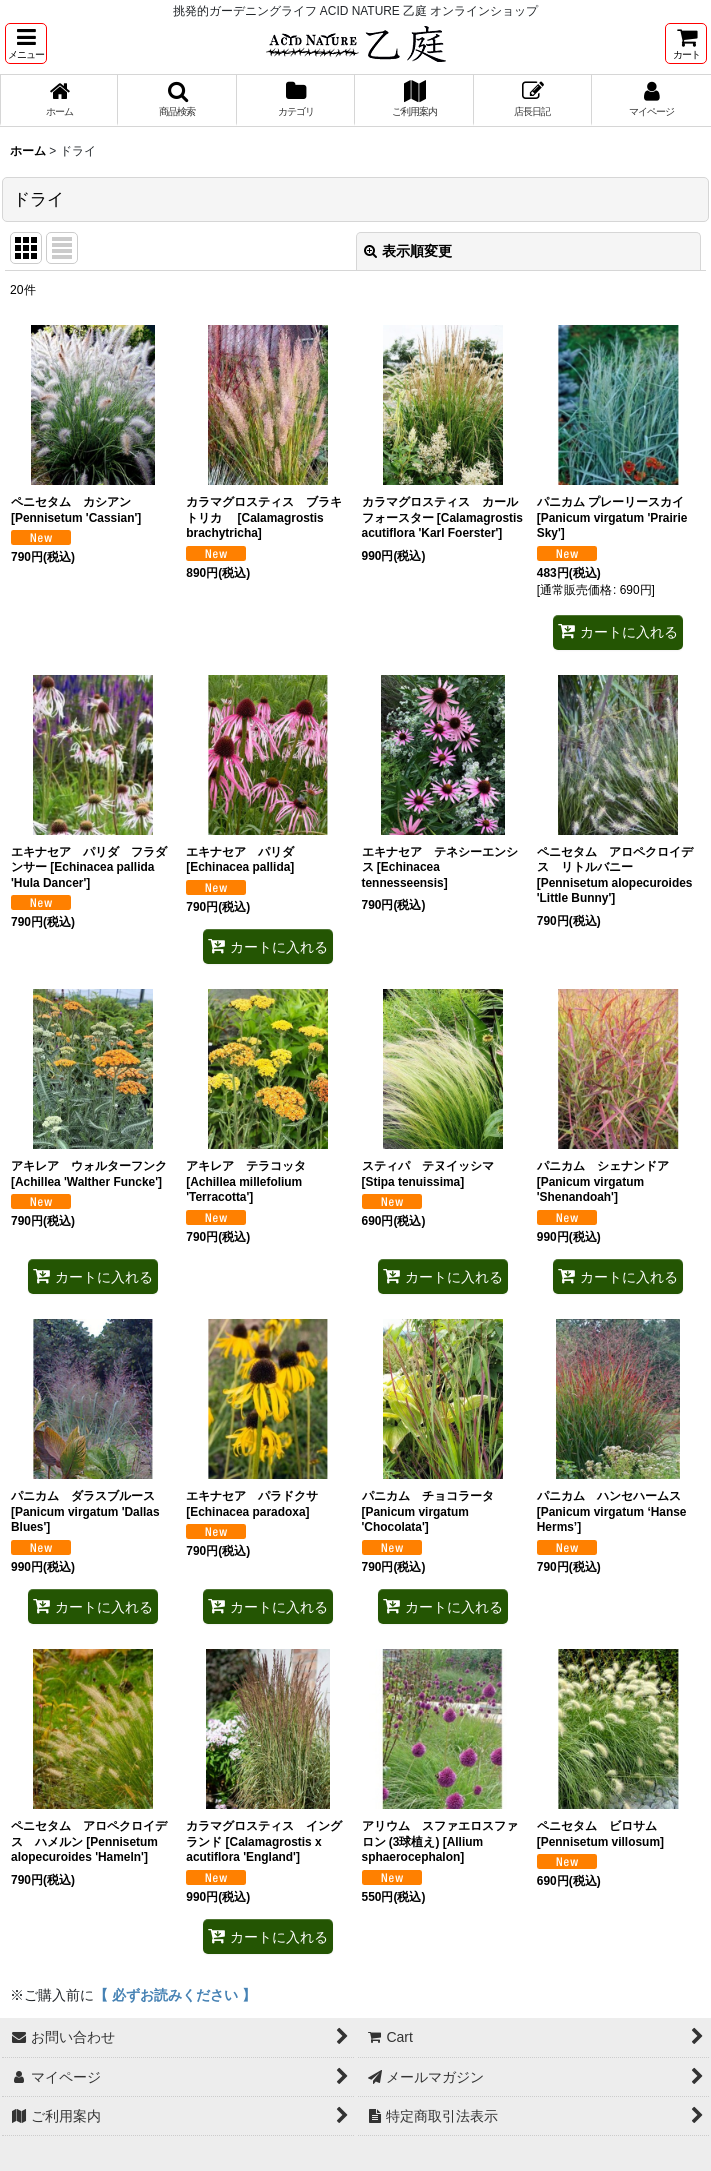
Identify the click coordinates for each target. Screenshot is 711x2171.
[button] (26, 43)
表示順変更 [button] (408, 251)
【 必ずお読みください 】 (175, 1995)
